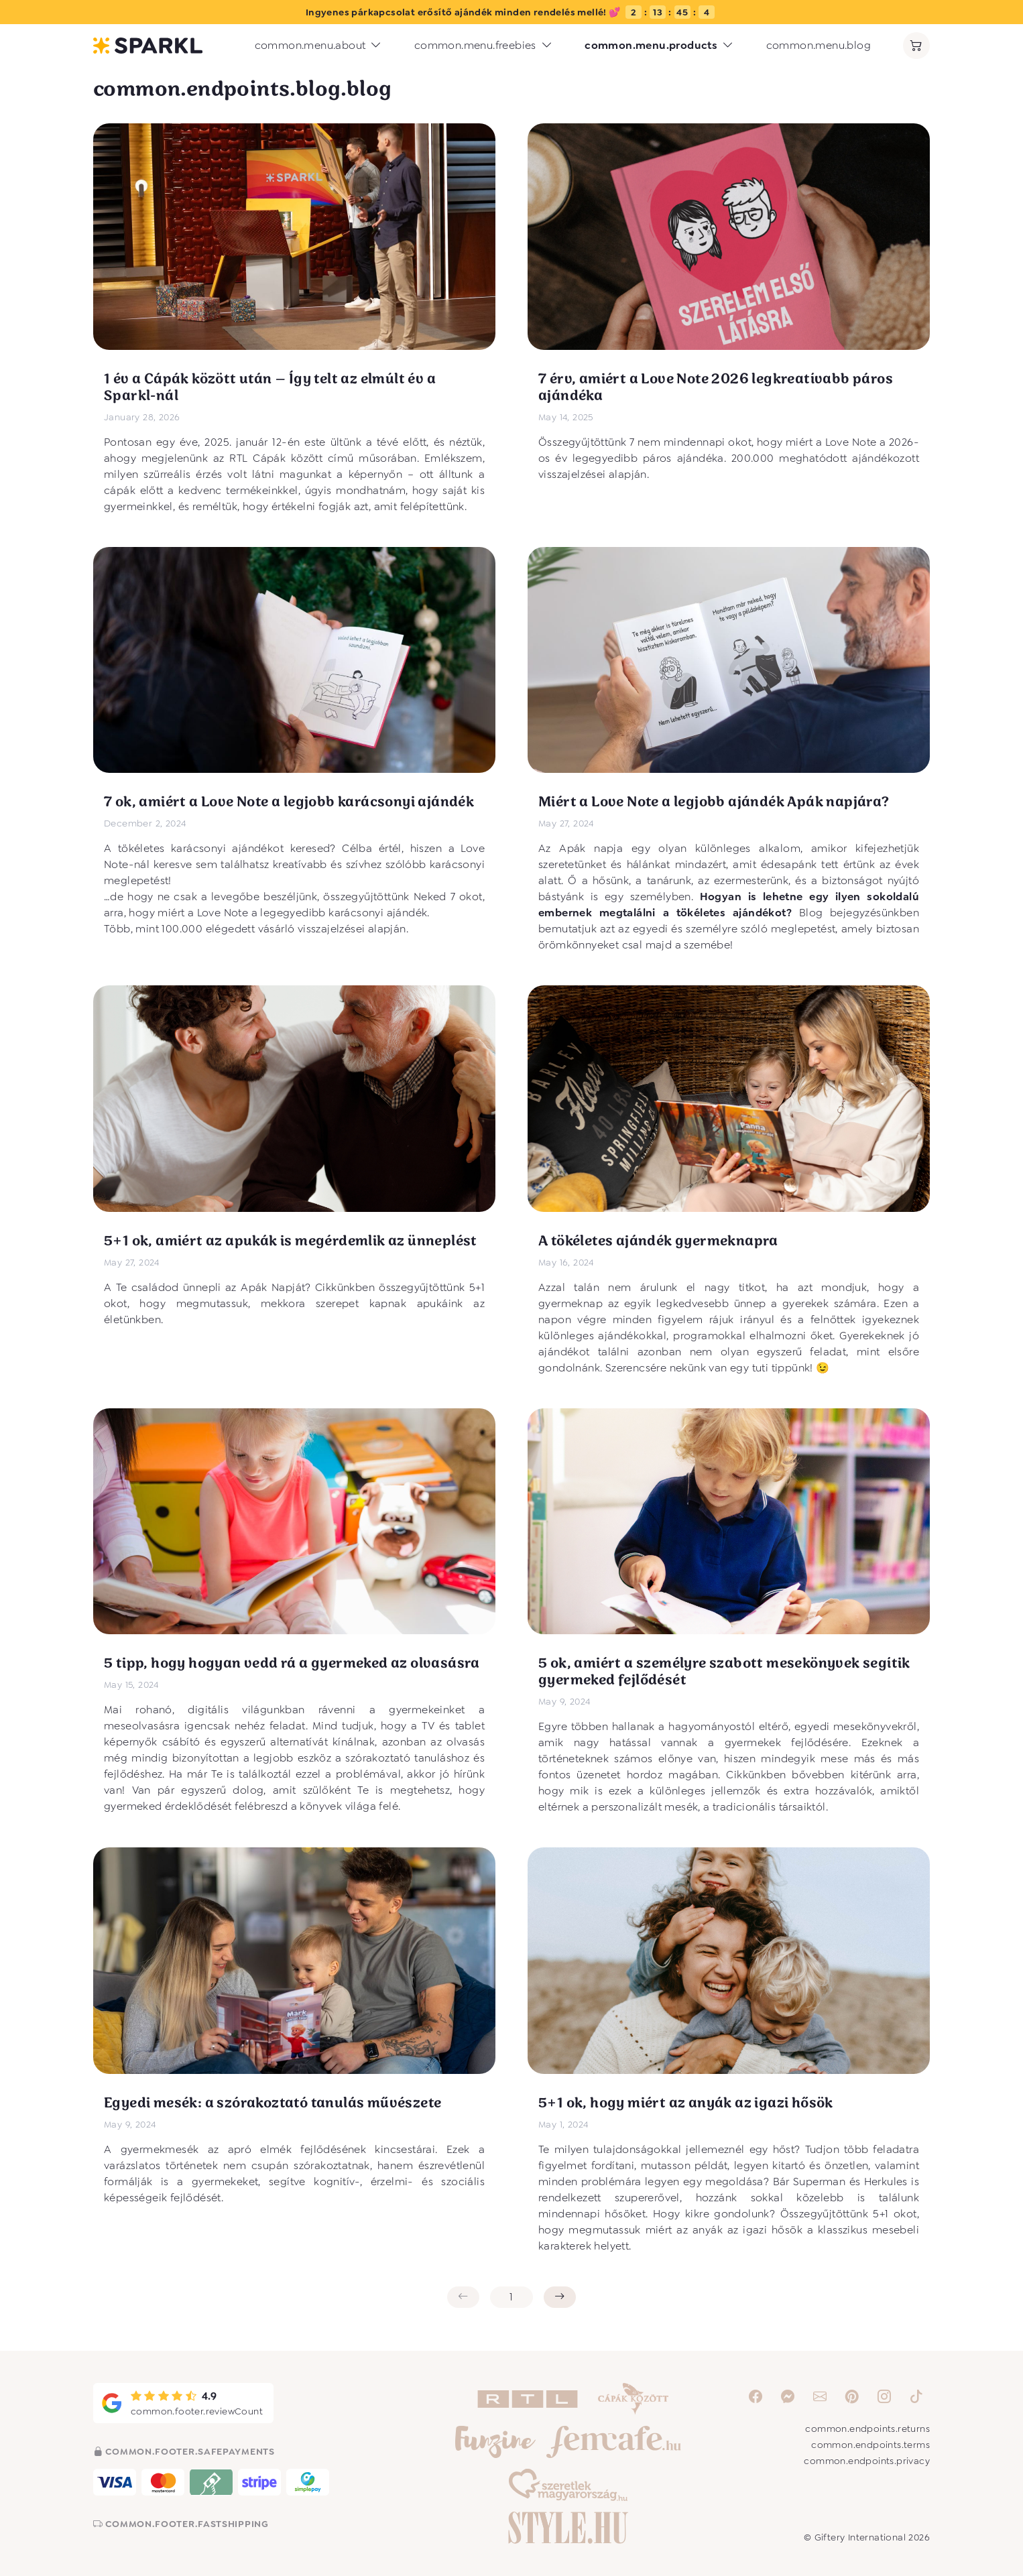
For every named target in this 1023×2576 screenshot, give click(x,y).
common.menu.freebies (483, 46)
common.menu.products (659, 46)
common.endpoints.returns (867, 2428)
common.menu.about (318, 46)
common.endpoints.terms (870, 2445)
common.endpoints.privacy (867, 2461)
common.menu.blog (818, 45)
